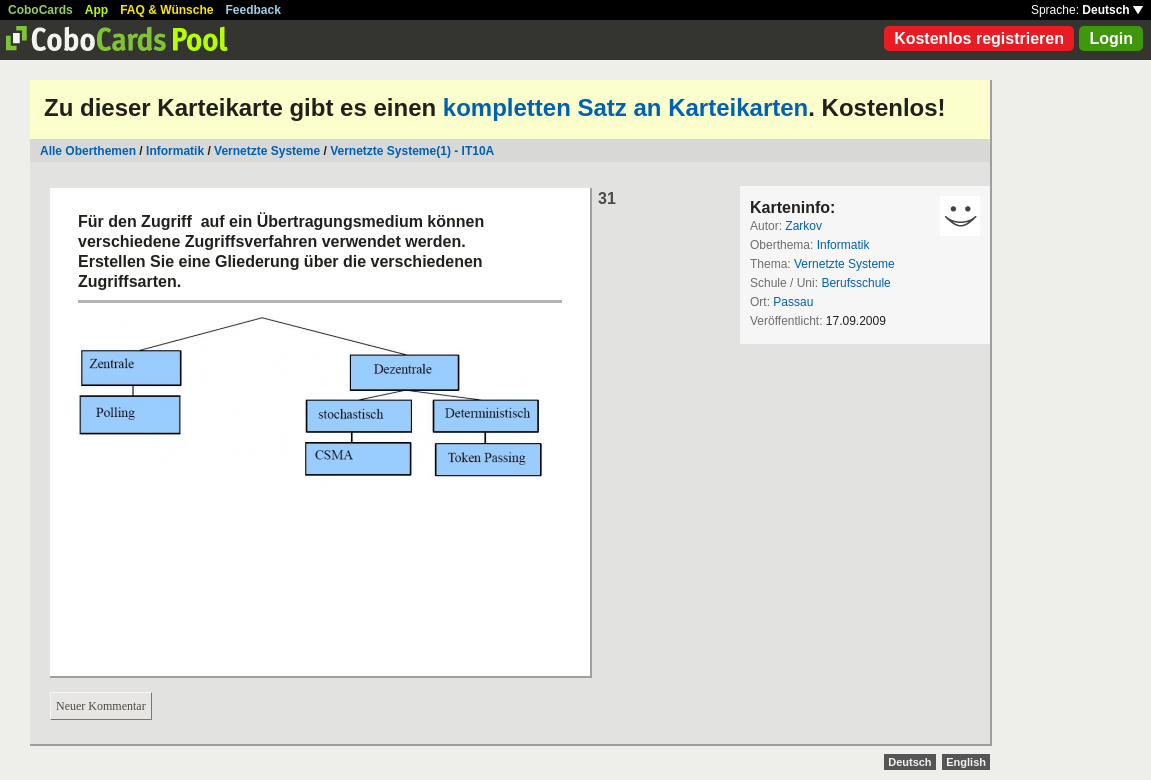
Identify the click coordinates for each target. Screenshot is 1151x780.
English (966, 762)
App (96, 10)
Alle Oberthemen (88, 151)
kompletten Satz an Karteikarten (625, 107)
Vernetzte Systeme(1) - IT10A (412, 151)
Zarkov (803, 226)
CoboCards (40, 10)
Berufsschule (855, 283)
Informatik (175, 151)
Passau (793, 302)
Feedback (253, 10)
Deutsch (1112, 10)
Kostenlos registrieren (979, 38)
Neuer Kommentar (101, 706)
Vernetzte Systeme (267, 151)
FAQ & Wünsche (166, 10)
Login (1111, 38)
